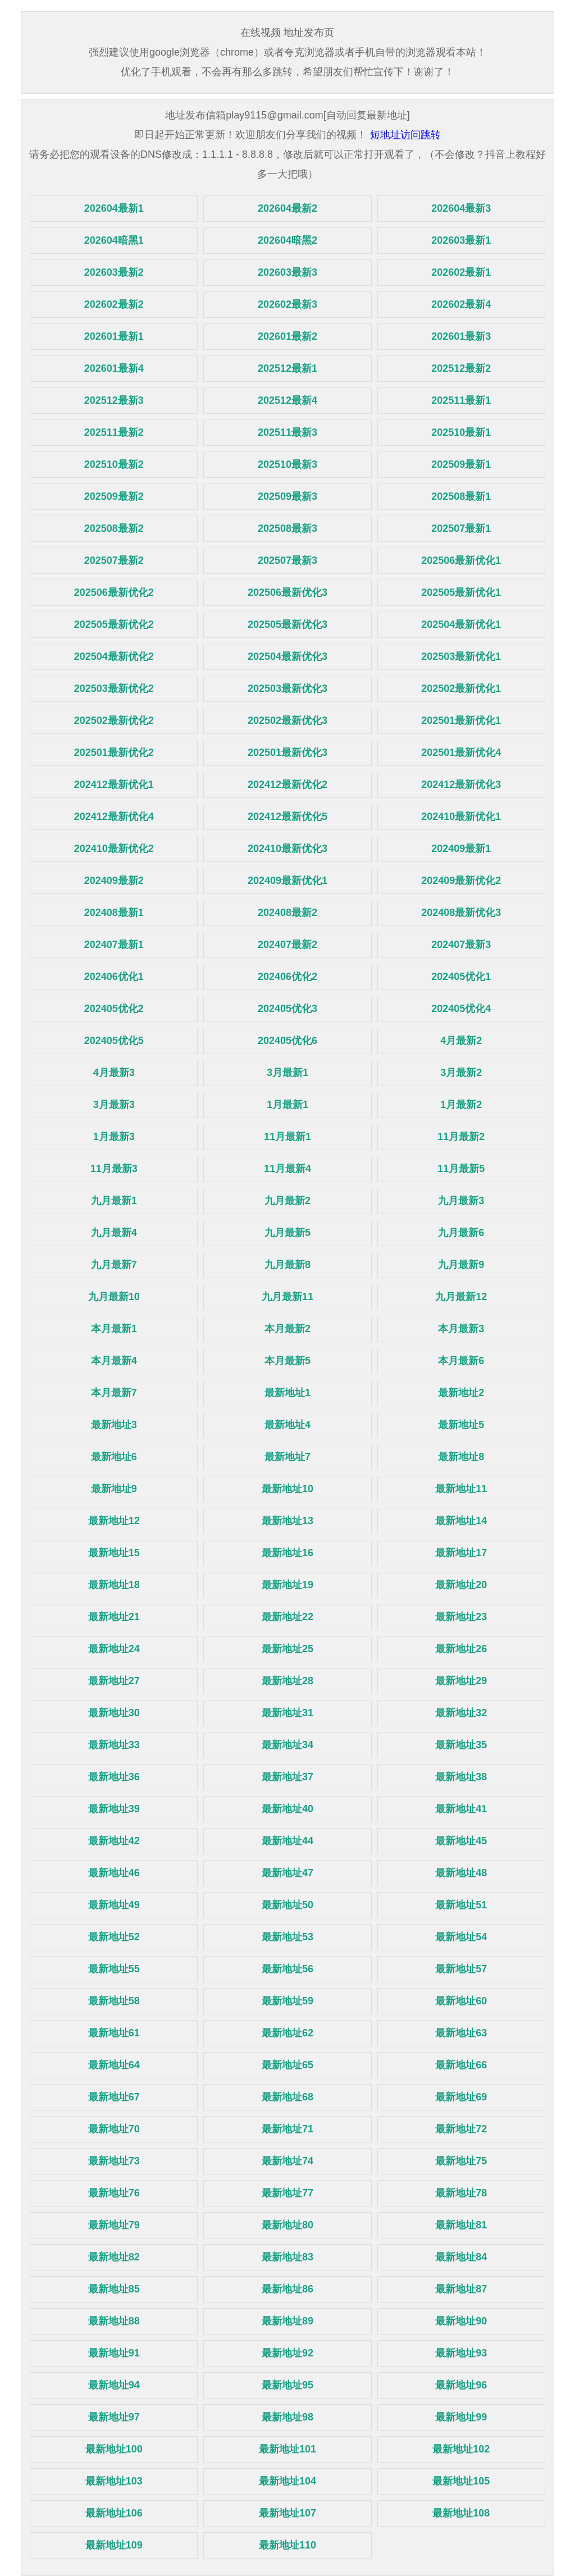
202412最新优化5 (287, 816)
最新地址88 (114, 2321)
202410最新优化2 (114, 848)
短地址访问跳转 (405, 134)
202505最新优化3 (287, 624)
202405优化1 (461, 976)
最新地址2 (461, 1392)
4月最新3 (114, 1072)
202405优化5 (114, 1040)
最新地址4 (287, 1424)
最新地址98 (287, 2417)
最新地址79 (114, 2225)
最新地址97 (114, 2417)
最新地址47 (287, 1873)
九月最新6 (461, 1232)
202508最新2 (114, 528)
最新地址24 (114, 1648)
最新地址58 (114, 2001)
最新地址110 (287, 2545)
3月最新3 (114, 1104)
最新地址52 (114, 1937)
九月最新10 (114, 1296)
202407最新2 (287, 944)
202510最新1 (461, 432)
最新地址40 (287, 1808)
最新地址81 (461, 2225)
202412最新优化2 (287, 784)
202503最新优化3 (287, 688)
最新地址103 (114, 2481)
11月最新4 (287, 1168)
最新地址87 (461, 2289)
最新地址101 (287, 2449)
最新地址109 (114, 2545)
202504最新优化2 (114, 656)
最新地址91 (114, 2353)
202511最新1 (461, 400)
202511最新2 (114, 432)
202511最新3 (287, 432)
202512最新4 (287, 400)
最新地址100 (114, 2449)
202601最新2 (287, 336)
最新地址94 (114, 2385)
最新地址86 (287, 2289)
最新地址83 (287, 2257)
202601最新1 (114, 336)
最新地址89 (287, 2321)
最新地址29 (461, 1680)
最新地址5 (461, 1424)
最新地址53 (287, 1937)
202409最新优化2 (461, 880)
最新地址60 (461, 2001)
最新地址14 (461, 1520)
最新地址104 (287, 2481)
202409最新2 (114, 880)
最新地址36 (114, 1776)
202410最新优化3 (287, 848)
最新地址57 (461, 1969)
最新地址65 (287, 2065)
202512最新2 (461, 368)
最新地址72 (461, 2129)
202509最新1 (461, 464)
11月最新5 (461, 1168)
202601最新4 (114, 368)
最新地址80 (287, 2225)
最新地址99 (461, 2417)
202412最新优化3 (461, 784)
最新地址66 (461, 2065)
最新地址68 (287, 2097)
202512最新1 (287, 368)
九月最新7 (114, 1264)
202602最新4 (461, 304)
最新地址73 (114, 2161)
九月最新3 (461, 1200)
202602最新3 (287, 304)
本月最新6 (461, 1360)
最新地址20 (461, 1584)
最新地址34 (287, 1744)
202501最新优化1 (461, 720)
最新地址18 (114, 1584)
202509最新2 (114, 496)
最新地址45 (461, 1840)
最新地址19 (287, 1584)
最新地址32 (461, 1712)
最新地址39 (114, 1808)
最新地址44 (287, 1840)
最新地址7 (287, 1456)
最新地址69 (461, 2097)
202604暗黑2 (287, 240)
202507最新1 (461, 528)
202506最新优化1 (461, 560)
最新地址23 (461, 1616)
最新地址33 (114, 1744)
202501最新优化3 (287, 752)
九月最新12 (461, 1296)
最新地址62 (287, 2033)
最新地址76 (114, 2193)
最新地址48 (461, 1873)
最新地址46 (114, 1873)
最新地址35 (461, 1744)
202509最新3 (287, 496)
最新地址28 (287, 1680)
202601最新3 (461, 336)
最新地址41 (461, 1808)
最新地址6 (114, 1456)
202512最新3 (114, 400)
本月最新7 (114, 1392)
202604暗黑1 (114, 240)
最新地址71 (287, 2129)
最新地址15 (114, 1552)
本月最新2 (287, 1328)
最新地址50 (287, 1905)
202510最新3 (287, 464)
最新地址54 (461, 1937)
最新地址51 (461, 1905)
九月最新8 (287, 1264)
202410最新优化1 (461, 816)
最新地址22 (287, 1616)
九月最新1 (114, 1200)
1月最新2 (461, 1104)
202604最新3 (461, 208)
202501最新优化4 (461, 752)
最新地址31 (287, 1712)
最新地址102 (461, 2449)
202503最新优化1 (461, 656)
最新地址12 (114, 1520)
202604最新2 (287, 208)
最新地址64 (114, 2065)
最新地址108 (461, 2513)
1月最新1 (287, 1104)
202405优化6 (287, 1040)
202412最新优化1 (114, 784)
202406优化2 (287, 976)
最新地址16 (287, 1552)
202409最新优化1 (287, 880)
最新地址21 (114, 1616)
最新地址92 (287, 2353)
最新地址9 (114, 1488)
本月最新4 (114, 1360)
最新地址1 (287, 1392)
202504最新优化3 (287, 656)
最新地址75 (461, 2161)
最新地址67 (114, 2097)
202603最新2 (114, 272)
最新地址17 (461, 1552)
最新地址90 (461, 2321)
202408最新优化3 (461, 912)
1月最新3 (114, 1136)
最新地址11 (461, 1488)
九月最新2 (287, 1200)
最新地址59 (287, 2001)
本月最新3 (461, 1328)
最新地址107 (287, 2513)
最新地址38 (461, 1776)
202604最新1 (114, 208)
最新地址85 (114, 2289)
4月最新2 (461, 1040)
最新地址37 (287, 1776)
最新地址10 (287, 1488)
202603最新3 (287, 272)
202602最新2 (114, 304)
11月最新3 (114, 1168)
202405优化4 (461, 1008)
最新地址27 (114, 1680)
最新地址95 (287, 2385)
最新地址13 (287, 1520)
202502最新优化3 (287, 720)
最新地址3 (114, 1424)
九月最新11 (287, 1296)
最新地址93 (461, 2353)
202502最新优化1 (461, 688)
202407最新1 (114, 944)
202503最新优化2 (114, 688)
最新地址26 (461, 1648)
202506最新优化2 (114, 592)
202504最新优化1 (461, 624)
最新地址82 (114, 2257)
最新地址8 (461, 1456)
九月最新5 (287, 1232)
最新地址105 (461, 2481)
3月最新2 (461, 1072)
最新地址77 (287, 2193)
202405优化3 (287, 1008)
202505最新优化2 (114, 624)
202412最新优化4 (114, 816)
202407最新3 (461, 944)
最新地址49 (114, 1905)
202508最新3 (287, 528)
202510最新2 (114, 464)
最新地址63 (461, 2033)
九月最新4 (114, 1232)
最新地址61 (114, 2033)
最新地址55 (114, 1969)
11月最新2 (461, 1136)
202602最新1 (461, 272)
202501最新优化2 (114, 752)
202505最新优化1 (461, 592)
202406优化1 (114, 976)
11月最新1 (287, 1136)
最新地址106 (114, 2513)
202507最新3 (287, 560)
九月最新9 (461, 1264)
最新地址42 (114, 1840)
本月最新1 (114, 1328)
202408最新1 (114, 912)
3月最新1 (287, 1072)
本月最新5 (287, 1360)
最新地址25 (287, 1648)
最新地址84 (461, 2257)
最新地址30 (114, 1712)
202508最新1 (461, 496)
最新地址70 (114, 2129)
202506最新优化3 (287, 592)
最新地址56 (287, 1969)
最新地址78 (461, 2193)
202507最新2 (114, 560)
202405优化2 (114, 1008)
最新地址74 (287, 2161)
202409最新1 (461, 848)
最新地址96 (461, 2385)
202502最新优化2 (114, 720)
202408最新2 (287, 912)
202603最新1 (461, 240)
